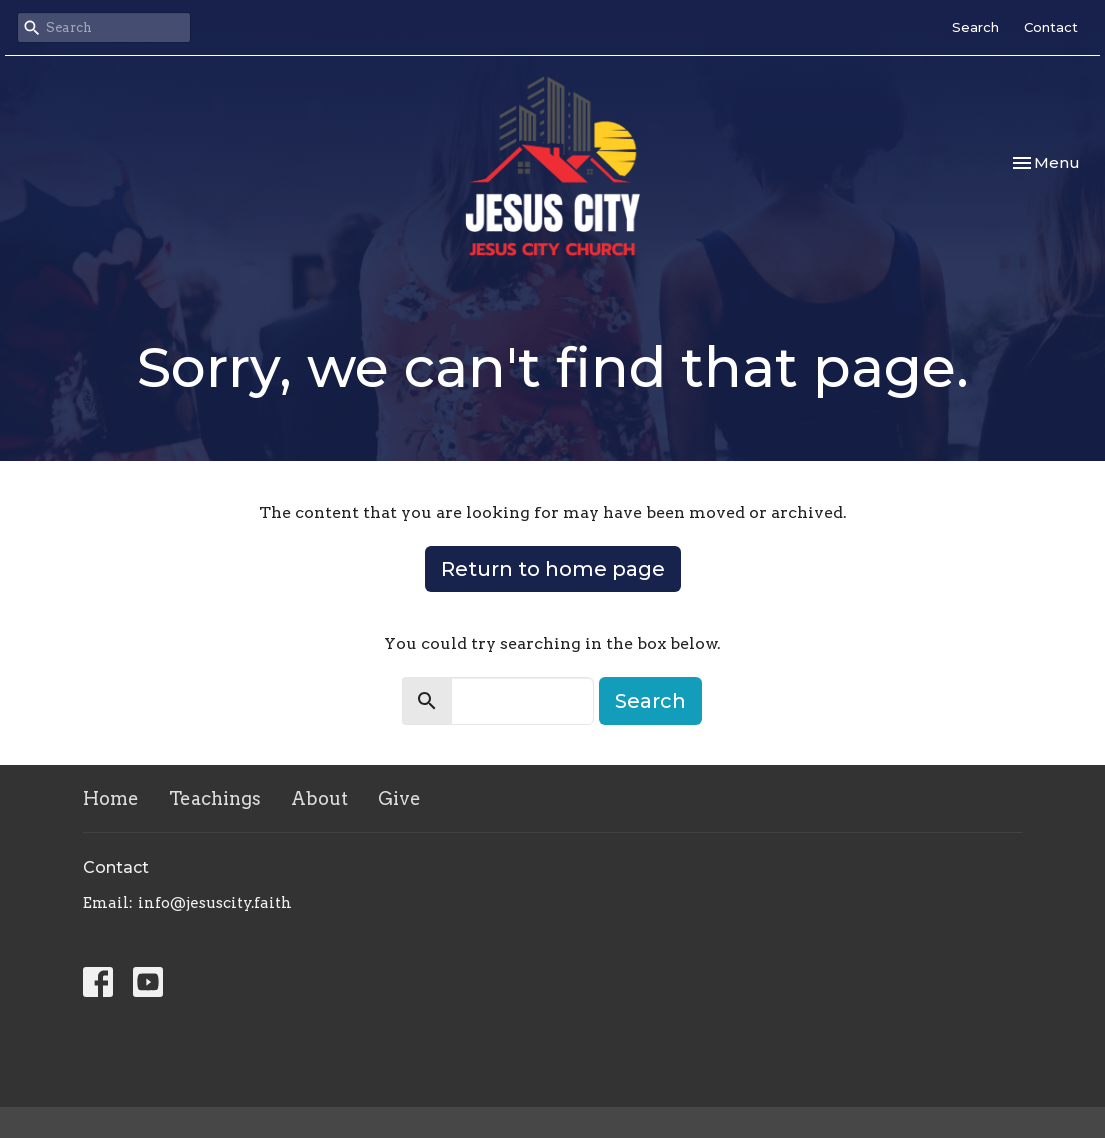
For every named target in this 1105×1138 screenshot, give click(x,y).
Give (399, 798)
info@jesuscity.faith (215, 903)
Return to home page (553, 569)
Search (975, 27)
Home (111, 798)
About (319, 798)
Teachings (215, 798)
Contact (1051, 27)
